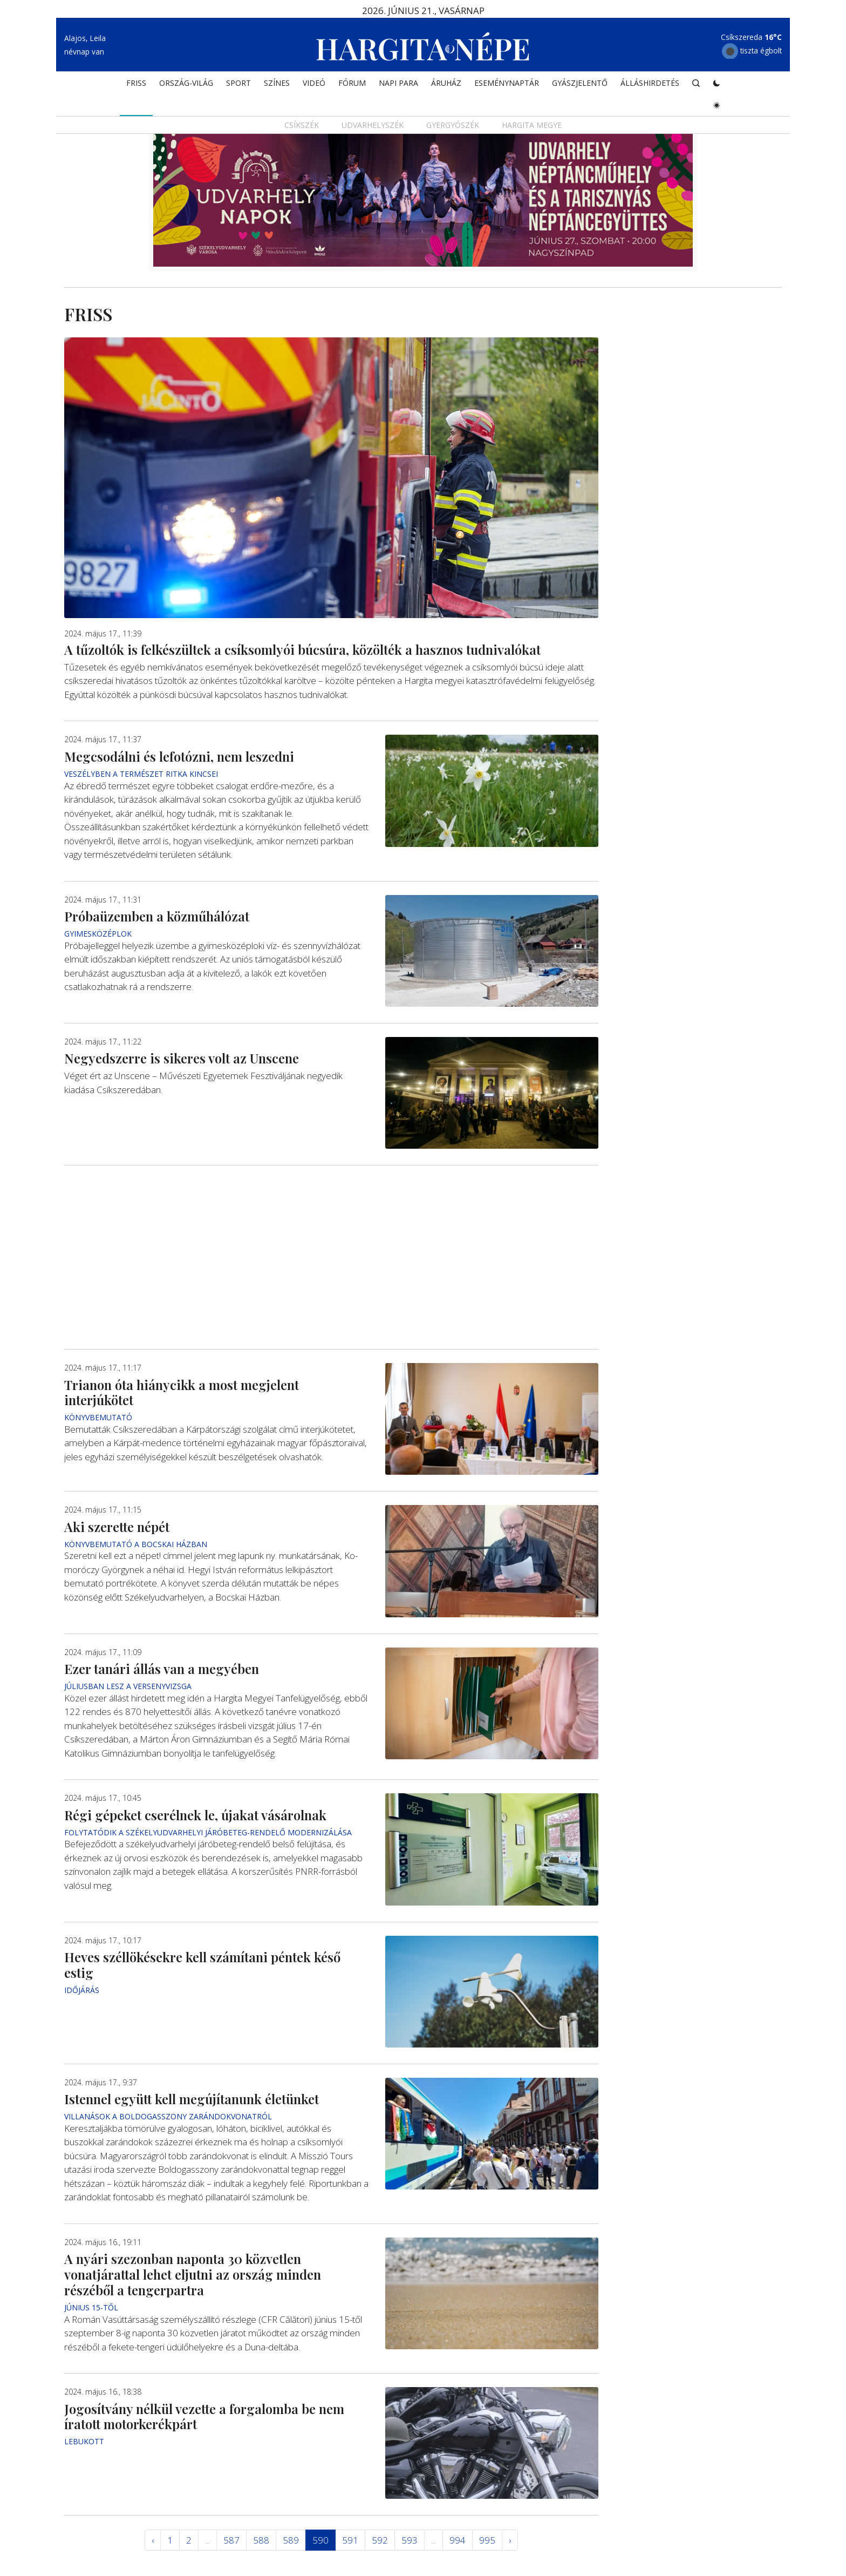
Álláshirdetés (649, 84)
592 (380, 2540)
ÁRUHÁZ (446, 84)
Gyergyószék (452, 126)
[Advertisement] (331, 1257)
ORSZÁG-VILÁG (186, 84)
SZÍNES (277, 84)
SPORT (238, 84)
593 (409, 2540)
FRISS (136, 84)
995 (487, 2540)
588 (261, 2540)
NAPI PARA (398, 84)
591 (350, 2540)
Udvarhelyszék (373, 126)
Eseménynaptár (506, 84)
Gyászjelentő (580, 84)
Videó (314, 84)
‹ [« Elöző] (153, 2540)
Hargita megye (532, 126)
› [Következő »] (510, 2540)
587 (231, 2540)
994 (457, 2540)
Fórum (352, 84)
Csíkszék (301, 126)
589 (291, 2540)
